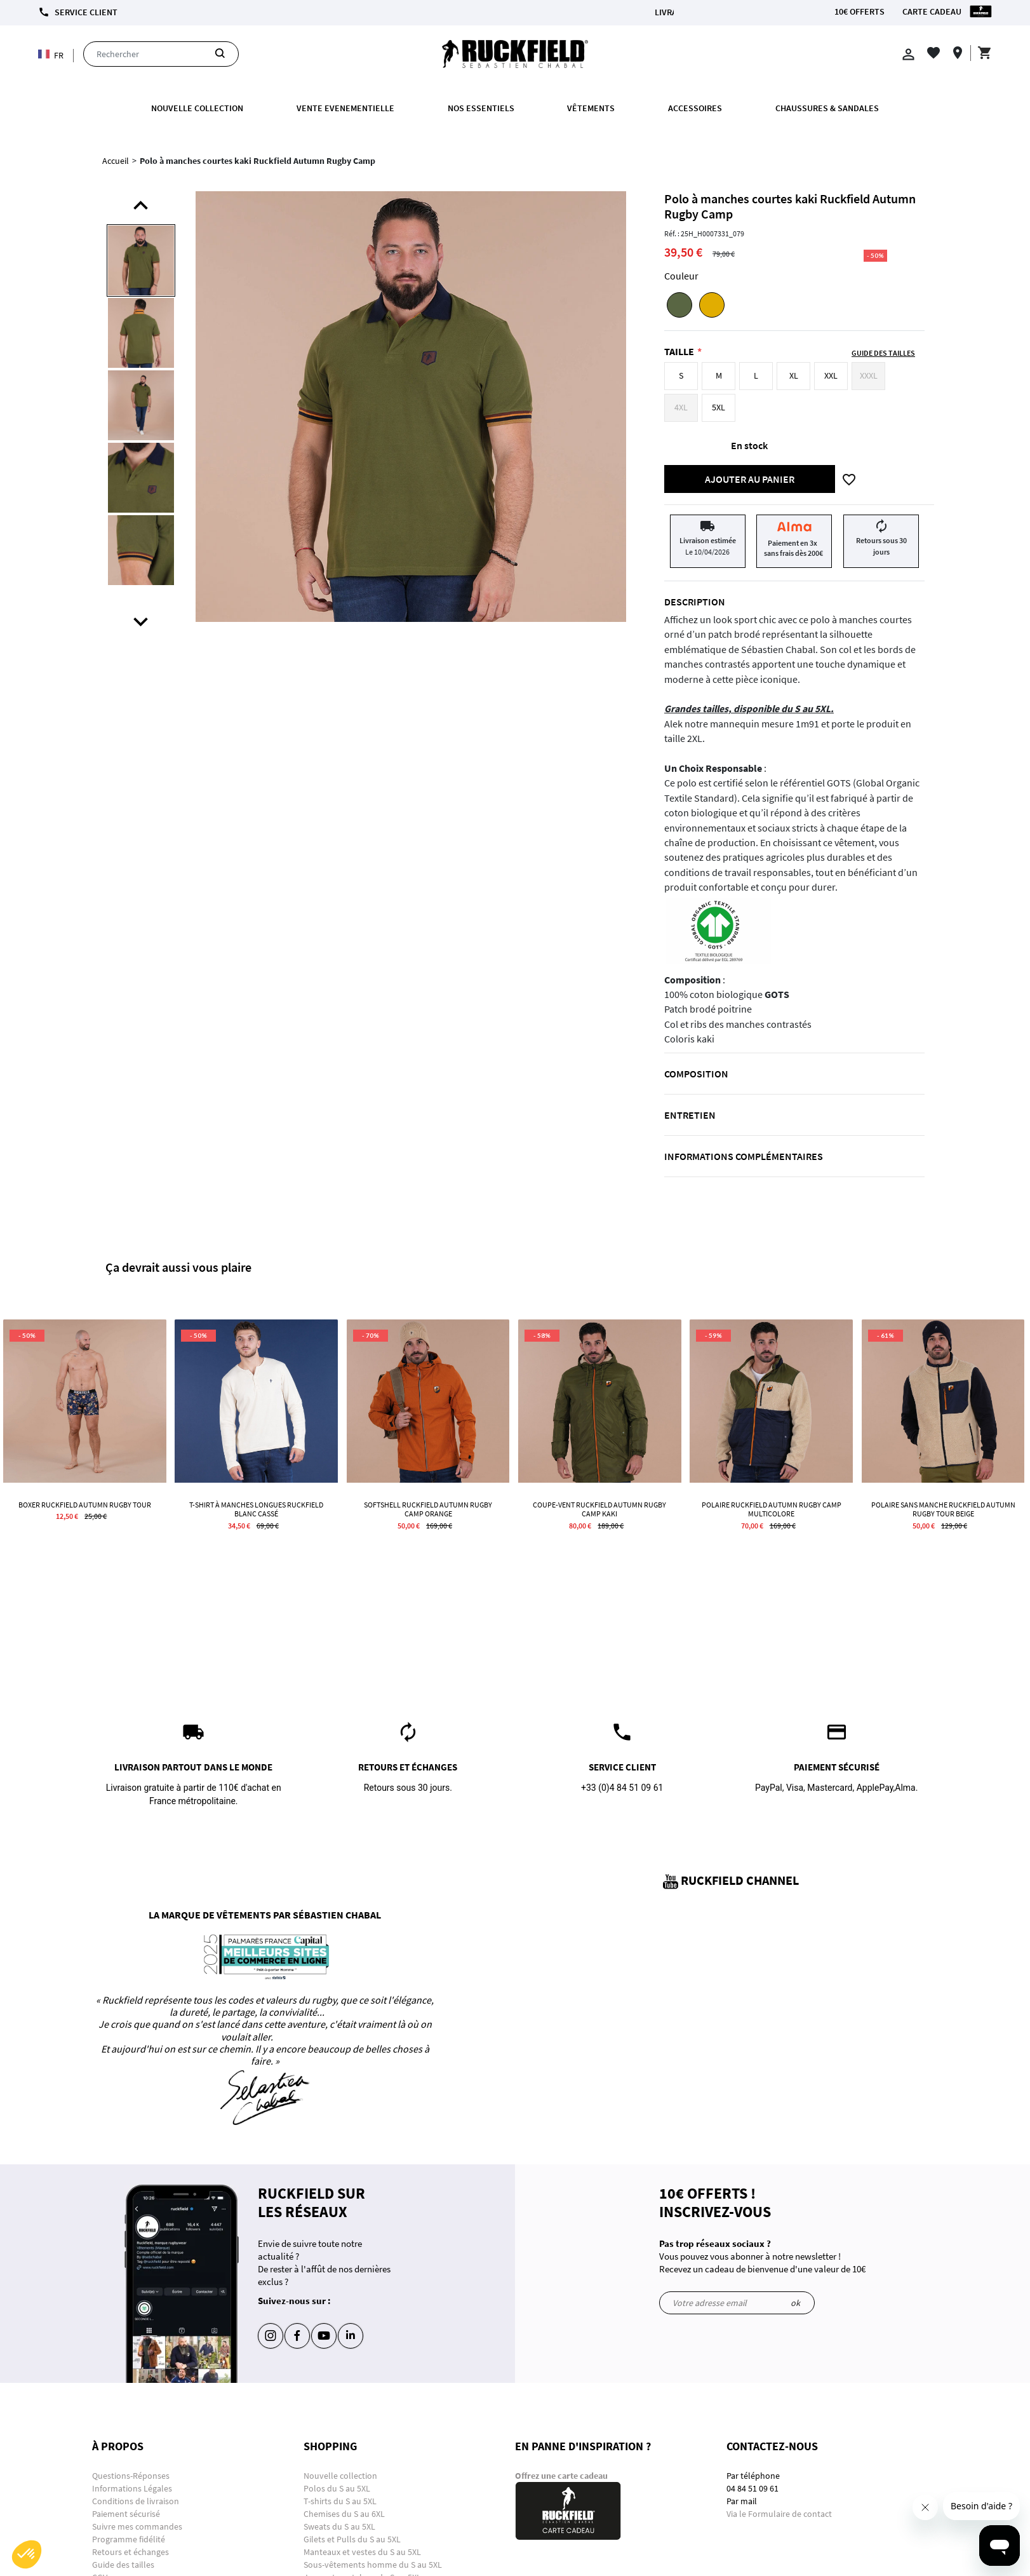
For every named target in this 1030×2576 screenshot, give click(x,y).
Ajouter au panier (749, 479)
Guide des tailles (123, 2564)
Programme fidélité (128, 2539)
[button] (26, 2554)
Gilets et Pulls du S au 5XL (352, 2539)
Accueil (115, 160)
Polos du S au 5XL (338, 2488)
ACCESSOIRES (695, 108)
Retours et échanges (130, 2552)
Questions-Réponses (131, 2475)
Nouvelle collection (197, 108)
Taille (679, 351)
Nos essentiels (481, 108)
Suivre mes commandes (137, 2526)
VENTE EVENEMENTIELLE (345, 108)
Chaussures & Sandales (827, 108)
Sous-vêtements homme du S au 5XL (373, 2564)
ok (795, 2303)
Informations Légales (132, 2488)
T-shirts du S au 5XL (340, 2501)
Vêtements (591, 108)
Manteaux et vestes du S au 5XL (362, 2552)
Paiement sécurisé (126, 2513)
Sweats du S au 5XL (339, 2526)
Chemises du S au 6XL (344, 2513)
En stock (749, 445)
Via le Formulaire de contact (779, 2513)
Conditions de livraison (135, 2501)
